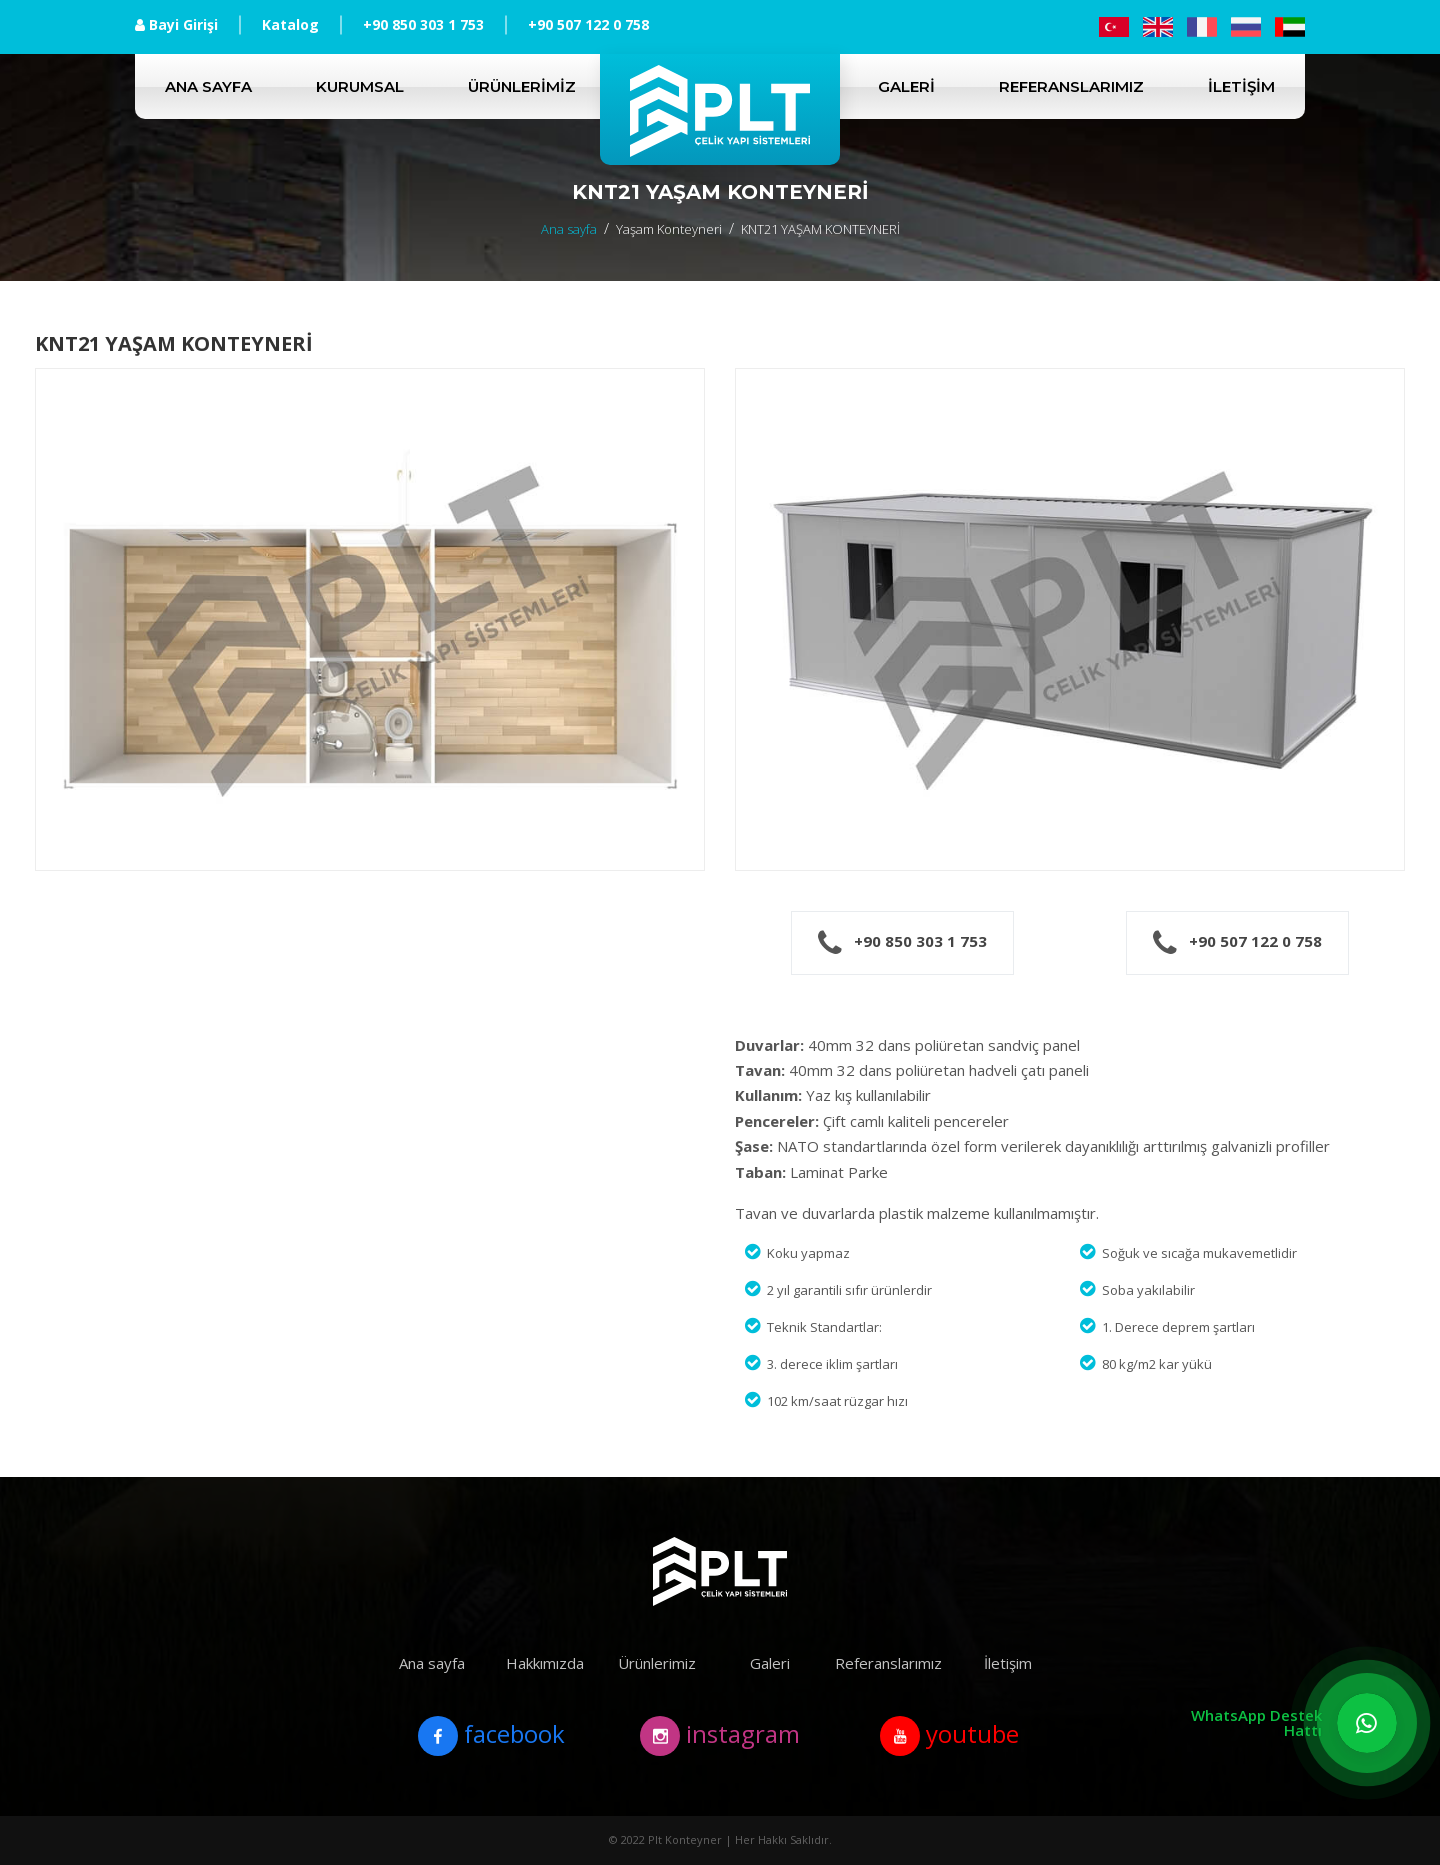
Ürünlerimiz (522, 86)
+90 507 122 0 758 (588, 24)
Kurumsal (360, 86)
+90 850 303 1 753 (423, 24)
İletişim (1241, 86)
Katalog (290, 24)
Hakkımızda (545, 1663)
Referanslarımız (1071, 86)
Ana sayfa (208, 86)
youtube (949, 1736)
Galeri (906, 86)
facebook (491, 1736)
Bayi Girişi (176, 24)
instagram (720, 1736)
